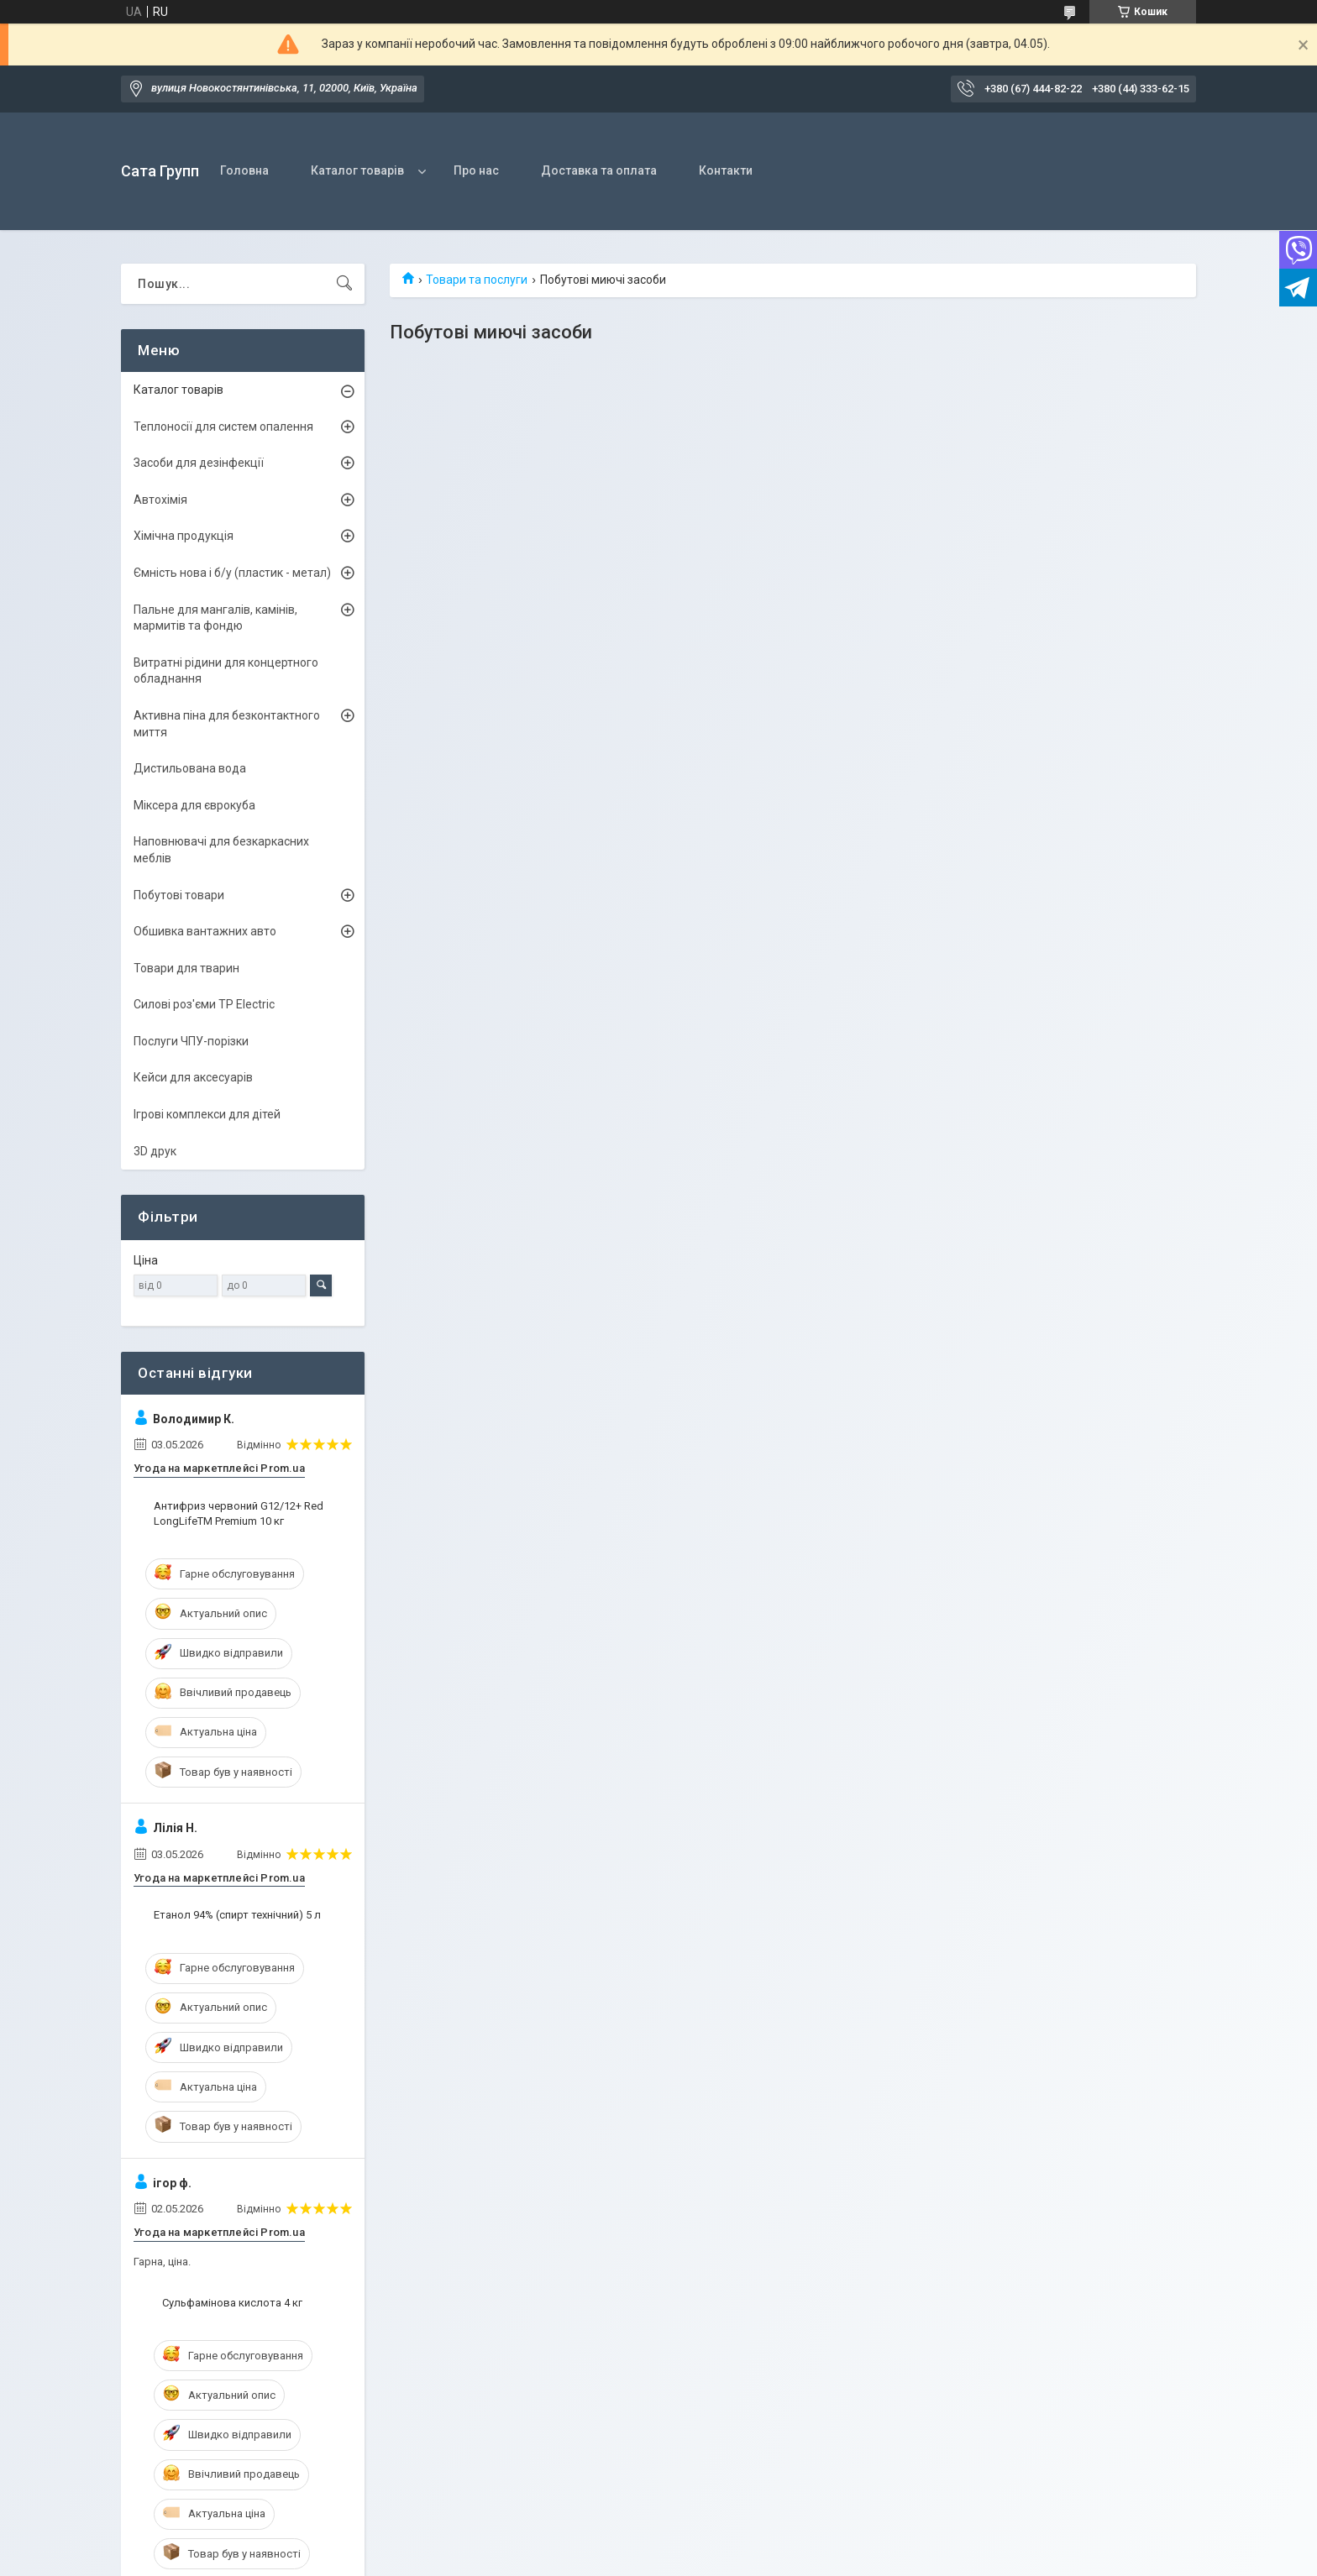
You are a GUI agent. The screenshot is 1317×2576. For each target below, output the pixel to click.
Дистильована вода (190, 768)
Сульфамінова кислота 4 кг (232, 2302)
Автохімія (160, 499)
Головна (244, 170)
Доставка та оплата (599, 170)
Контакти (726, 170)
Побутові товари (179, 895)
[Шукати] (344, 284)
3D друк (155, 1151)
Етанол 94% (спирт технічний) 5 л (237, 1914)
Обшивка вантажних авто (205, 931)
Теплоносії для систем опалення (223, 426)
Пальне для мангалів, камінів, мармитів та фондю (215, 618)
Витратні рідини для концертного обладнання (226, 671)
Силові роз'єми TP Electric (204, 1004)
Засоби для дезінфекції (199, 462)
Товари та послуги (476, 279)
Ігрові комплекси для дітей (207, 1114)
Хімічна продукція (183, 535)
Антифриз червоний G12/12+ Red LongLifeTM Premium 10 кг (238, 1513)
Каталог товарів (357, 170)
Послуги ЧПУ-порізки (191, 1041)
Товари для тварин (186, 968)
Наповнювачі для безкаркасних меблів (221, 850)
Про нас (476, 170)
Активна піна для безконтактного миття (227, 724)
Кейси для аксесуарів (193, 1077)
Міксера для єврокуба (194, 805)
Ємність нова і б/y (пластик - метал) (232, 572)
